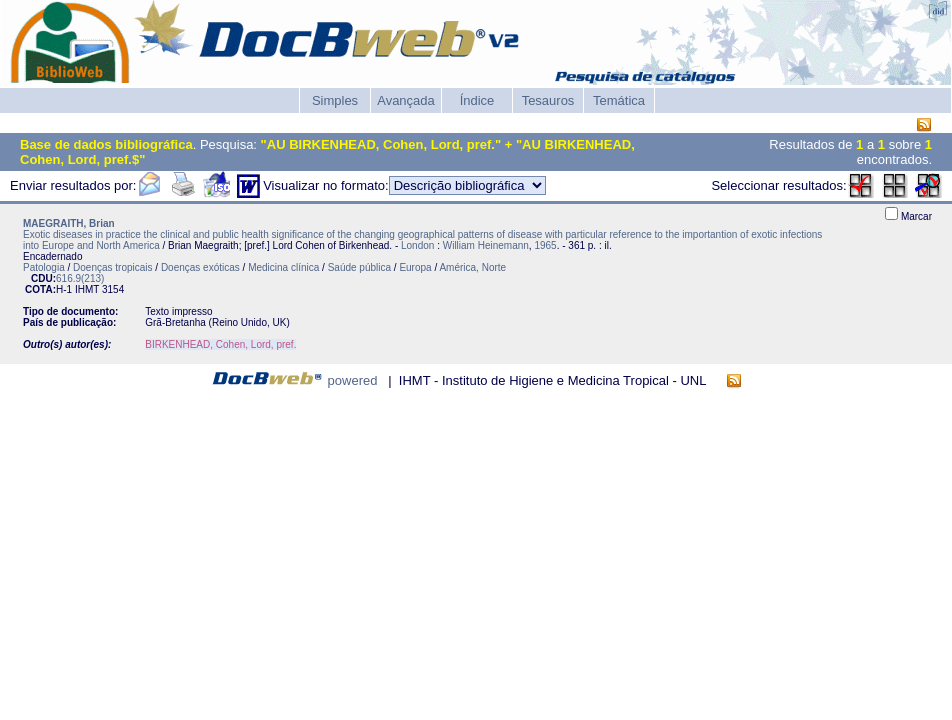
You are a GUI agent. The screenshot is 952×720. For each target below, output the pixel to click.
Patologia (44, 267)
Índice (477, 100)
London (417, 245)
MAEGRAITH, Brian (69, 223)
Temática (619, 100)
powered (353, 380)
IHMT (87, 289)
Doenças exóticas (200, 267)
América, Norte (472, 267)
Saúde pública (359, 267)
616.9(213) (80, 278)
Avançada (406, 100)
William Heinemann (486, 245)
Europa (415, 267)
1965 (545, 245)
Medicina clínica (283, 267)
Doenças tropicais (112, 267)
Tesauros (548, 100)
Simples (335, 100)
